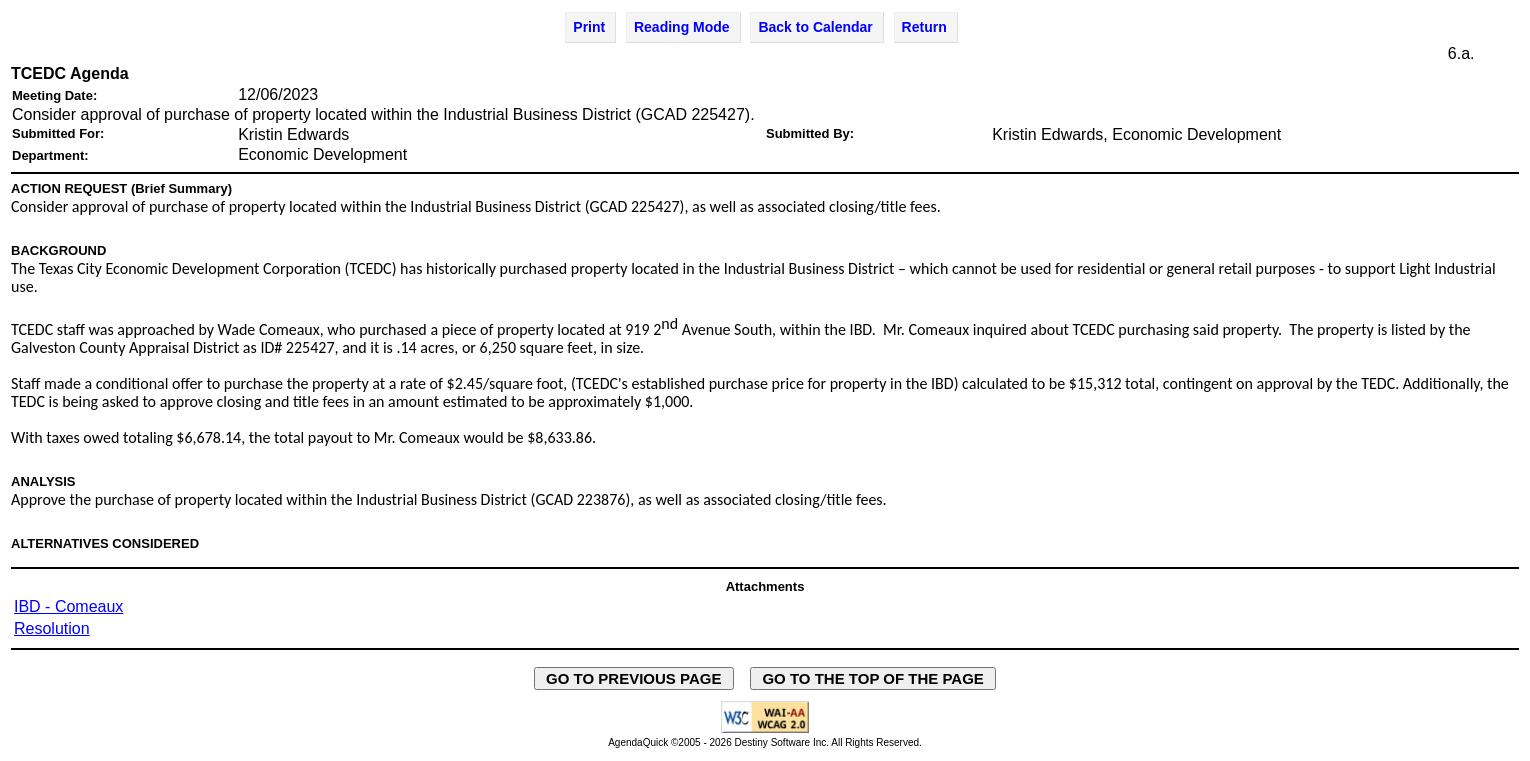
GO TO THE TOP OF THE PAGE (873, 678)
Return (924, 27)
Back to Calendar (815, 27)
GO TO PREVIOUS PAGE (634, 678)
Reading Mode (682, 27)
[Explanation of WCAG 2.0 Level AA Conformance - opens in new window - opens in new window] (765, 729)
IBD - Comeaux (68, 606)
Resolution (52, 628)
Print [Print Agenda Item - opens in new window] (589, 27)
